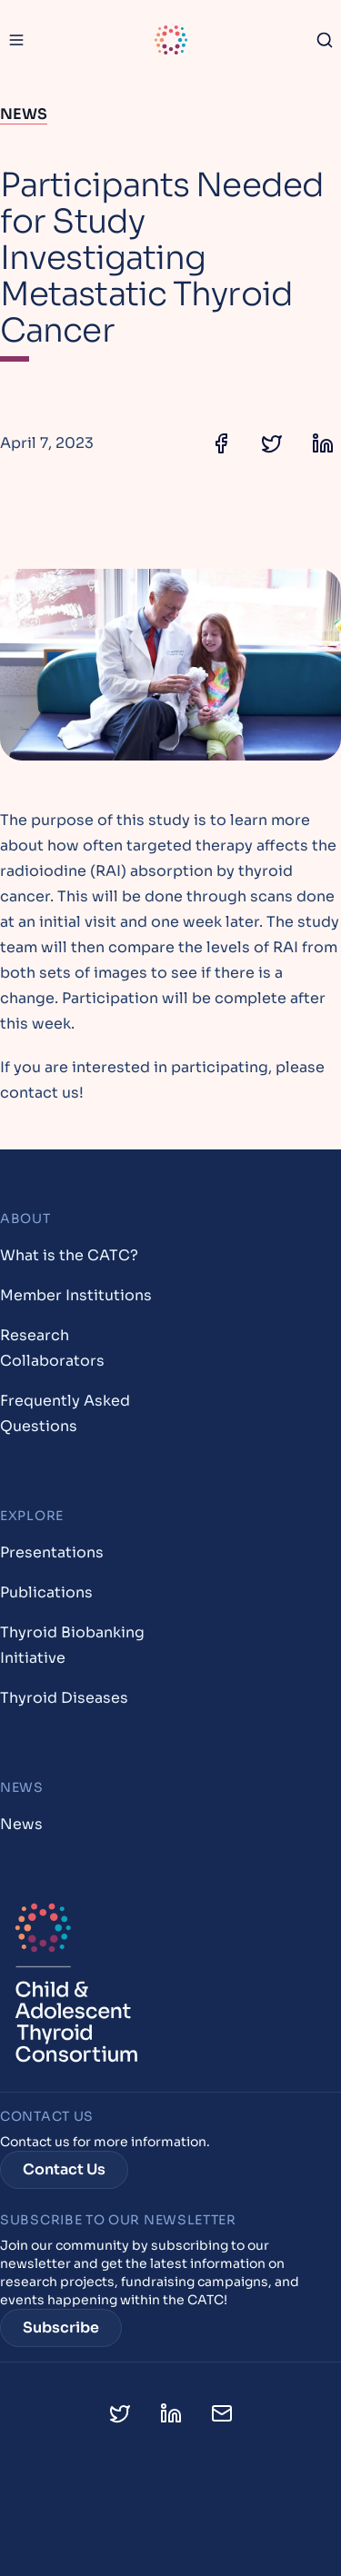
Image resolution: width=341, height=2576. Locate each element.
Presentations (52, 1552)
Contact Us (64, 2169)
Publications (46, 1592)
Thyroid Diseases (64, 1697)
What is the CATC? (69, 1255)
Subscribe (61, 2327)
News (23, 114)
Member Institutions (76, 1295)
